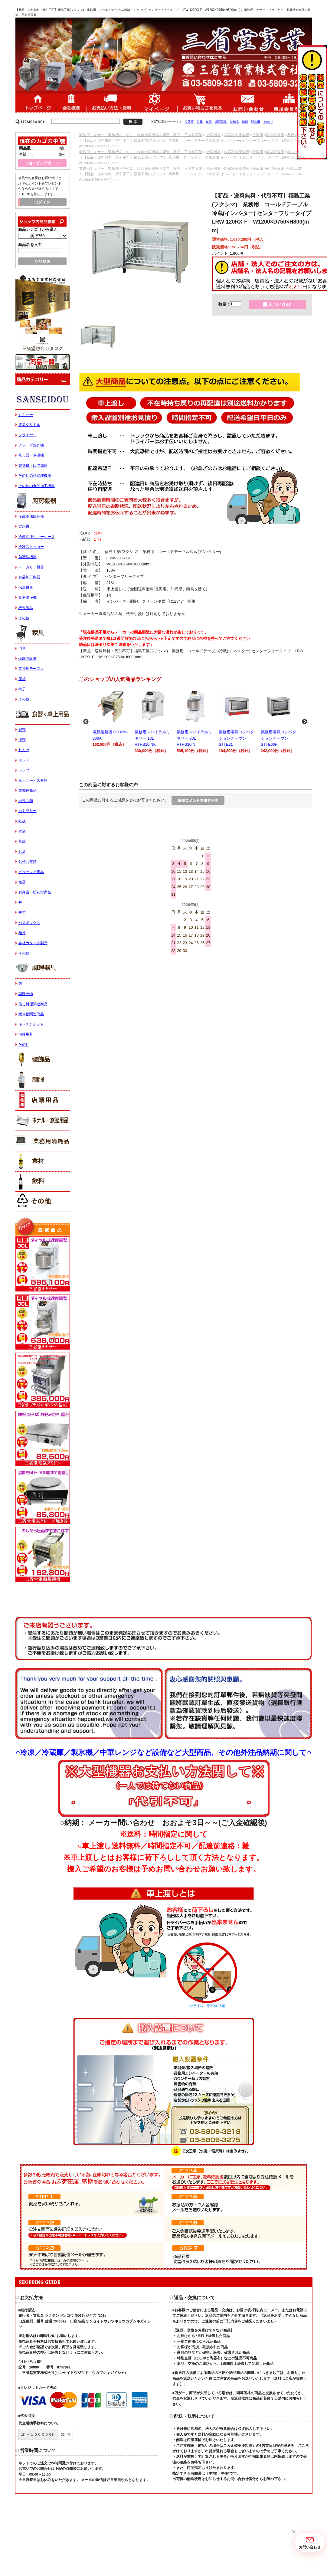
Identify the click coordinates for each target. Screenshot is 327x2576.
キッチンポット (31, 1024)
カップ (23, 770)
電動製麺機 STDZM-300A (111, 718)
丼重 (22, 912)
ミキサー (25, 415)
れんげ (23, 750)
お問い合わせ (247, 101)
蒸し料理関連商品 (32, 1004)
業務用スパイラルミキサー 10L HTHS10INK (154, 721)
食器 (209, 121)
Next (305, 722)
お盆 (22, 851)
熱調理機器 (27, 557)
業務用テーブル (31, 668)
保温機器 (25, 587)
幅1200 (293, 152)
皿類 (22, 740)
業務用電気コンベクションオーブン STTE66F (280, 721)
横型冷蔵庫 (275, 135)
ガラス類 (25, 801)
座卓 (22, 679)
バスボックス (29, 923)
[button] (293, 2531)
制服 (245, 121)
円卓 (22, 648)
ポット (23, 760)
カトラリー (27, 811)
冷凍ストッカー (31, 547)
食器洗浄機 (27, 597)
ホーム (35, 101)
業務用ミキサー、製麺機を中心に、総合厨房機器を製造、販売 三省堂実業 (140, 135)
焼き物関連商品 (31, 1014)
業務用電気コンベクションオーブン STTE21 (238, 721)
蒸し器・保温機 (31, 455)
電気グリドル (29, 425)
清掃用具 (25, 1034)
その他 (23, 618)
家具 (200, 121)
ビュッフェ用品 (31, 872)
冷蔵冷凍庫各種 (236, 135)
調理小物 (25, 994)
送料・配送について (111, 101)
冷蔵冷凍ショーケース (36, 537)
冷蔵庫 (189, 121)
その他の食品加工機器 (36, 486)
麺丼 (22, 933)
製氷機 (255, 121)
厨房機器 (213, 135)
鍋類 (22, 831)
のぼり (268, 121)
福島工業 (294, 168)
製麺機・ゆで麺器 (32, 465)
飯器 (22, 882)
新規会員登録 (289, 101)
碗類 (22, 730)
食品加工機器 (29, 577)
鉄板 (22, 821)
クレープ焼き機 (31, 445)
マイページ (157, 101)
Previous (86, 722)
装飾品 (234, 121)
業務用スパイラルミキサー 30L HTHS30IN (196, 721)
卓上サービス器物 (32, 780)
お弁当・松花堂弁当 (34, 892)
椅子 (22, 689)
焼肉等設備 (27, 658)
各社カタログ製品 (32, 943)
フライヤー (27, 435)
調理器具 (221, 121)
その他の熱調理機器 (34, 475)
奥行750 (293, 135)
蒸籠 (22, 841)
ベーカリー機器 (31, 567)
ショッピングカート (202, 101)
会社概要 (71, 101)
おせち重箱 (27, 861)
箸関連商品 (27, 790)
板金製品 (25, 608)
